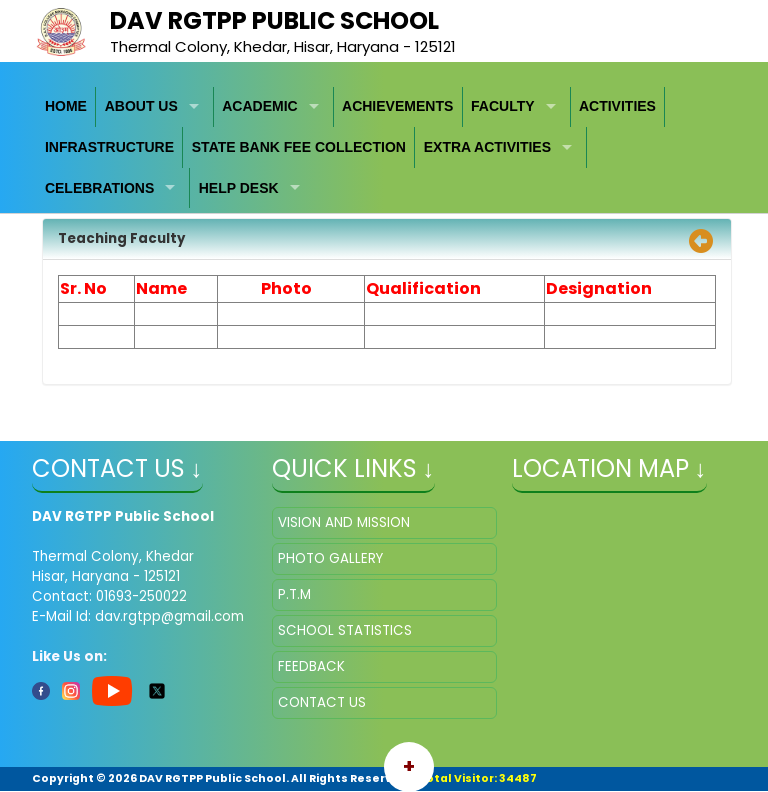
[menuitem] (67, 107)
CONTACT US (322, 702)
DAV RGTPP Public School (274, 20)
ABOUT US (141, 106)
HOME (66, 106)
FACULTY (503, 106)
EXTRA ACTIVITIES (487, 147)
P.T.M (294, 594)
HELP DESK (239, 188)
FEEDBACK (311, 666)
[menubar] (384, 148)
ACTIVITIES (617, 106)
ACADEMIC (259, 106)
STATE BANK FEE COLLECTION (299, 147)
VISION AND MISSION (344, 522)
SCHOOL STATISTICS (345, 630)
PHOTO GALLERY (330, 558)
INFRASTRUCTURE (109, 147)
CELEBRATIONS (99, 188)
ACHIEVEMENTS (397, 106)
